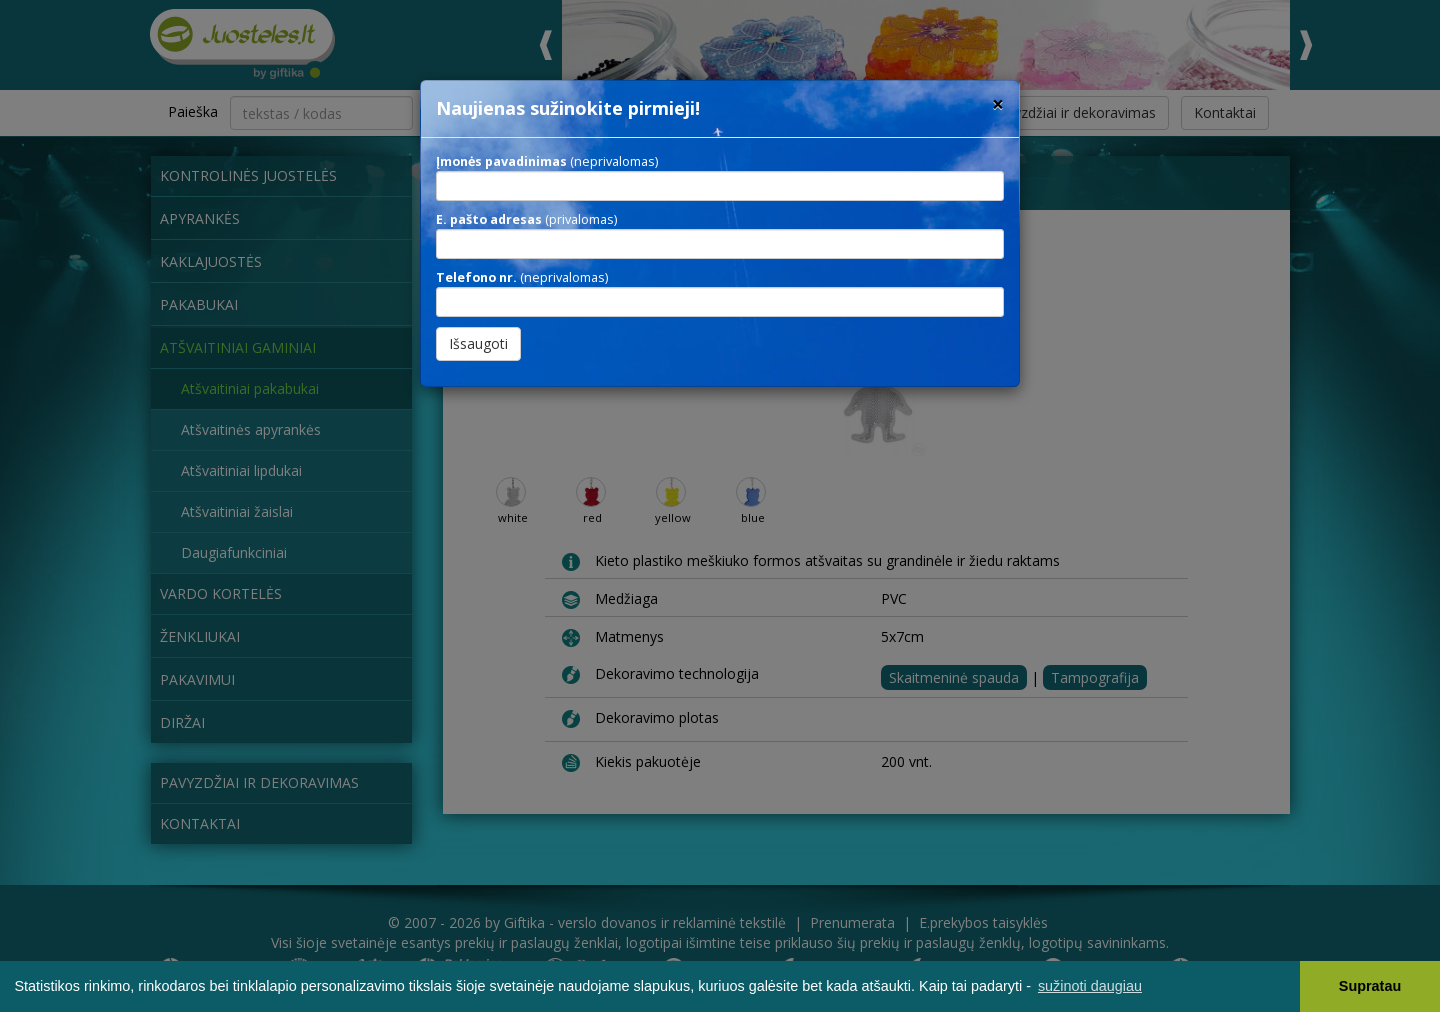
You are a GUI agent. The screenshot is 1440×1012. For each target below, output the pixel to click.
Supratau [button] (1370, 986)
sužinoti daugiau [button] (1090, 986)
